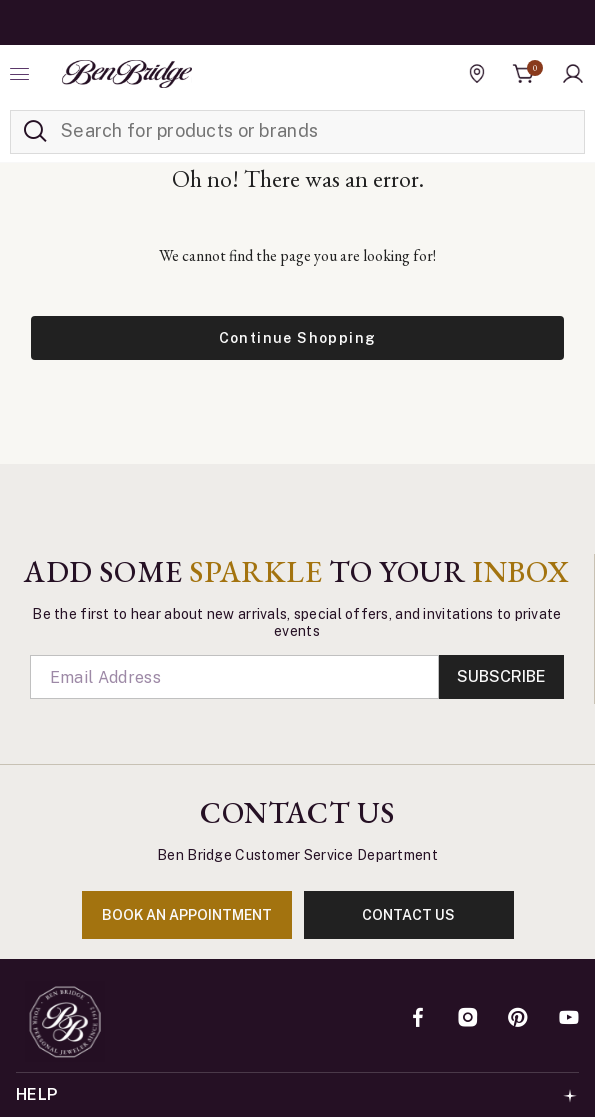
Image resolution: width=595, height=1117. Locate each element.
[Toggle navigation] (22, 74)
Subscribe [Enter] (501, 676)
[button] (573, 74)
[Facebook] (418, 1019)
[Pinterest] (518, 1019)
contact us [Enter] (408, 915)
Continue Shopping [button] (298, 338)
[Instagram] (468, 1019)
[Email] (235, 677)
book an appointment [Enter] (187, 915)
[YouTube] (569, 1019)
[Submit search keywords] (35, 132)
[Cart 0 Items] (524, 74)
